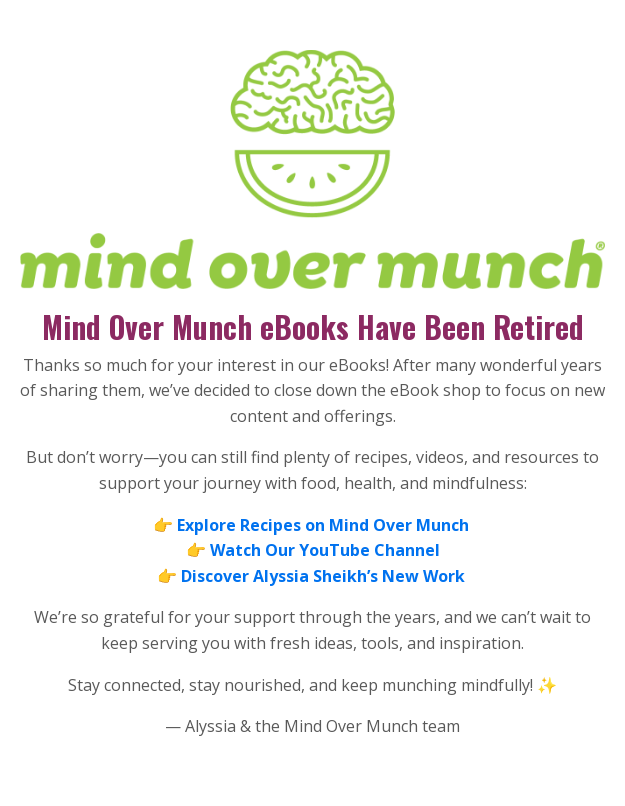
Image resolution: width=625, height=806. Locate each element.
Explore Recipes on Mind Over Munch (323, 525)
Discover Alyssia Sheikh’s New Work (325, 576)
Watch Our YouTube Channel (325, 550)
